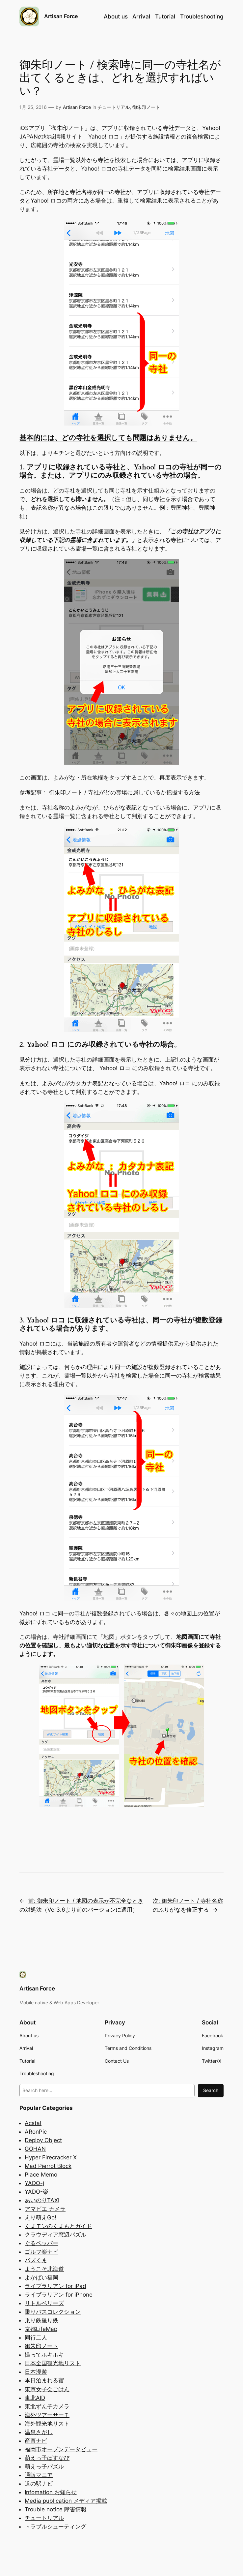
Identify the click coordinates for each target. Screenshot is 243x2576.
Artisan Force (61, 16)
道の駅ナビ (39, 2483)
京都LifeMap (41, 2329)
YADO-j (34, 2183)
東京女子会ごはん (47, 2389)
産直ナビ (36, 2440)
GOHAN (35, 2149)
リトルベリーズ (44, 2303)
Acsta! (33, 2123)
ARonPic (36, 2131)
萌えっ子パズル (44, 2466)
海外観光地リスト (47, 2423)
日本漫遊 (36, 2372)
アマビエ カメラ (45, 2209)
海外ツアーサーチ (47, 2415)
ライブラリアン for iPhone (59, 2294)
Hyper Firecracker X (51, 2157)
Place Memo (41, 2174)
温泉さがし (39, 2432)
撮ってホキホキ (44, 2354)
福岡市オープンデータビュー (61, 2449)
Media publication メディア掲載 (66, 2500)
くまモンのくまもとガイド (58, 2226)
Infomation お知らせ (51, 2492)
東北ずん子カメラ (47, 2406)
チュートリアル (113, 107)
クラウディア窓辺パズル (55, 2234)
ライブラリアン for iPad (55, 2286)
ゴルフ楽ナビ (41, 2251)
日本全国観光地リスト (53, 2363)
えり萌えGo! (40, 2217)
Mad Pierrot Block (48, 2166)
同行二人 (36, 2337)
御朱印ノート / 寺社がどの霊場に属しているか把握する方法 (124, 792)
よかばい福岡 (41, 2277)
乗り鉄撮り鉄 (41, 2320)
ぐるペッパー (41, 2243)
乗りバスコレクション (53, 2311)
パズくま (36, 2260)
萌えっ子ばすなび (47, 2458)
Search (210, 2090)
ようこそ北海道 (44, 2269)
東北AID (35, 2398)
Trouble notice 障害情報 (56, 2509)
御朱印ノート (146, 107)
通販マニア (39, 2475)
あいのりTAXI (42, 2200)
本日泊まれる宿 (44, 2380)
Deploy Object (43, 2140)
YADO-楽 (36, 2191)
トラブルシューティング (55, 2526)
